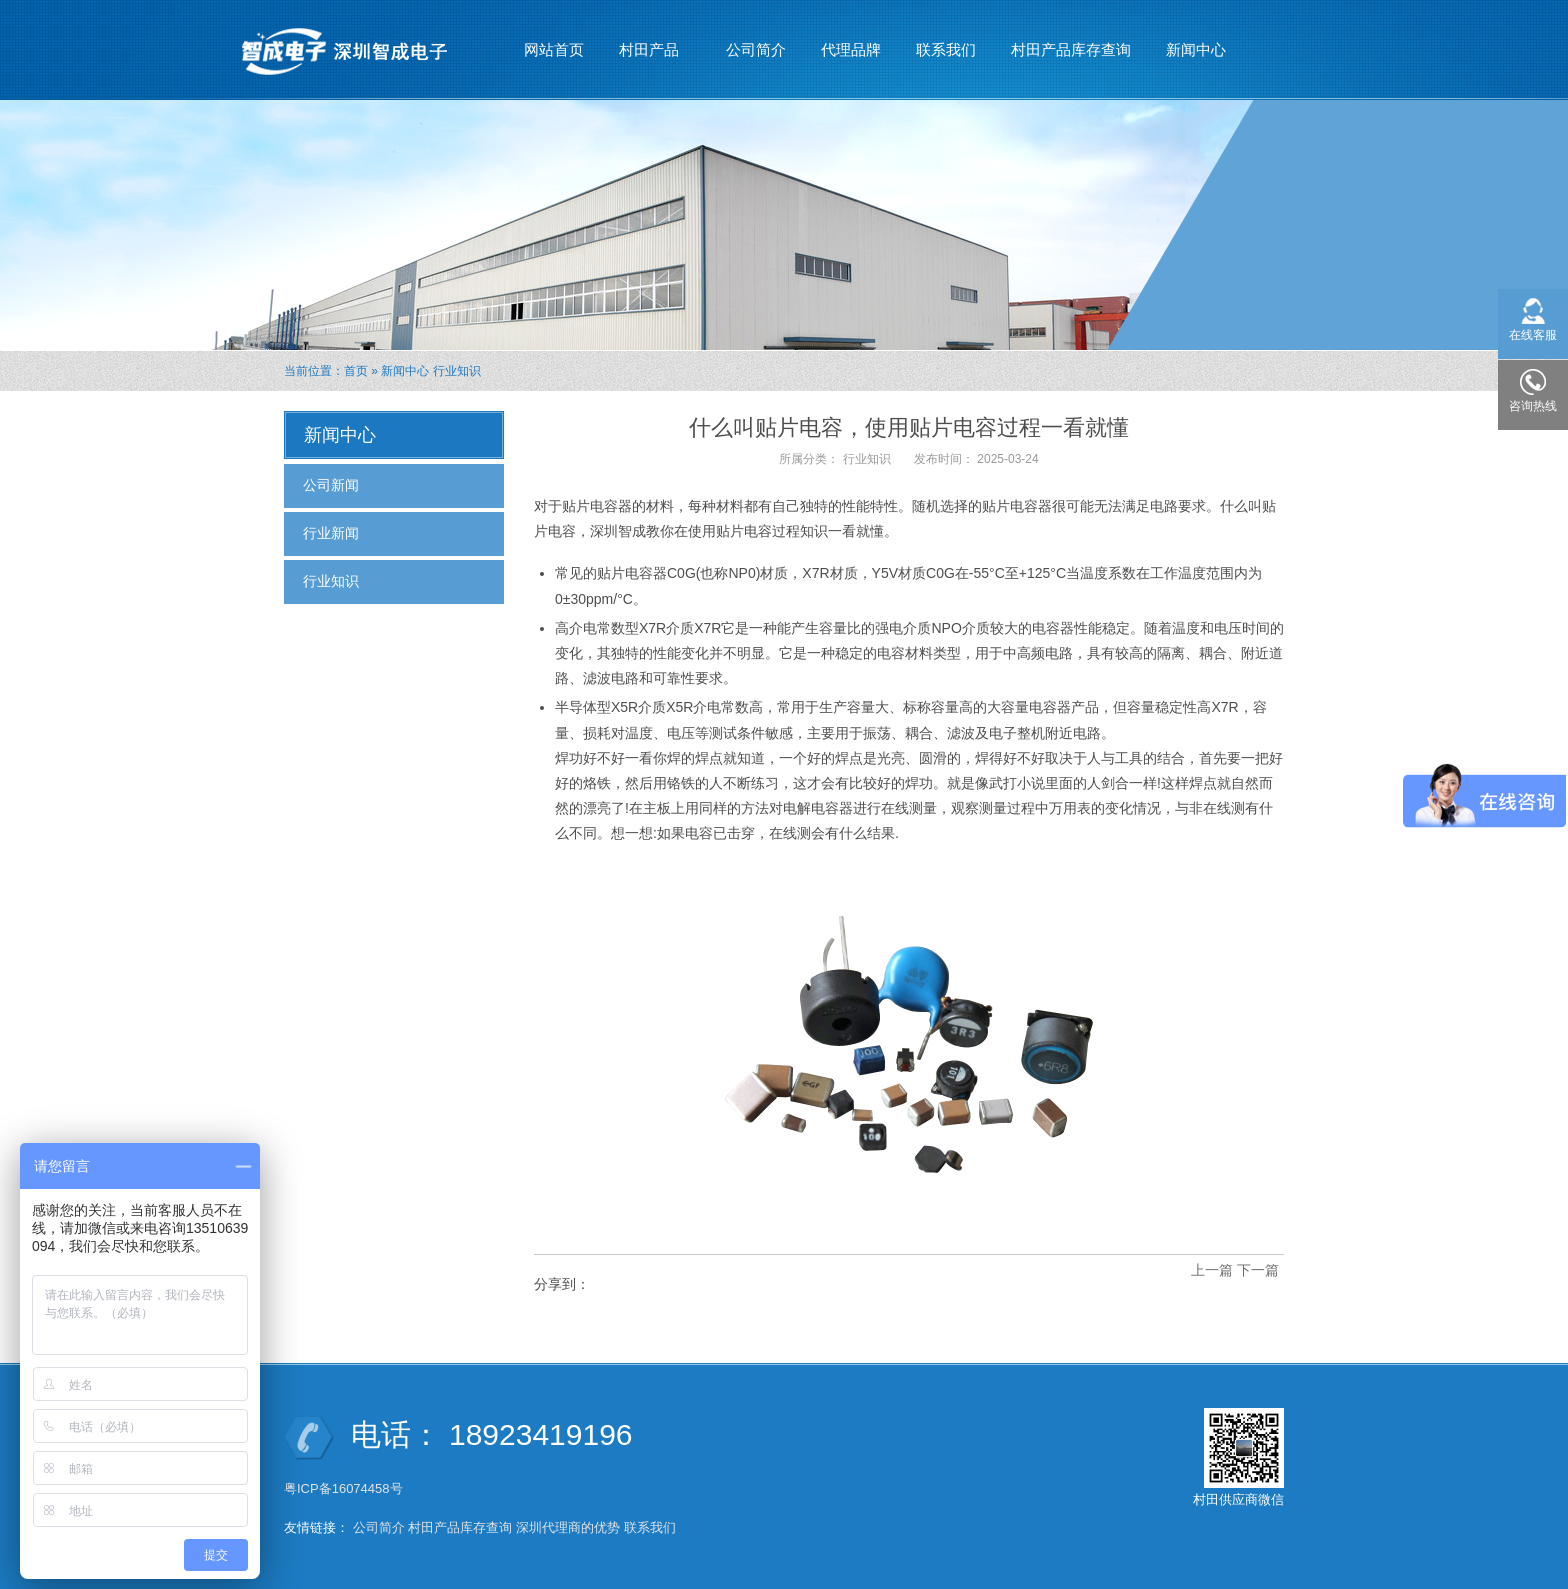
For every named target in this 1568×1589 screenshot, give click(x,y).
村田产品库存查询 (1071, 49)
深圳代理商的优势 (568, 1527)
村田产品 (649, 41)
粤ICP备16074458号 (345, 1488)
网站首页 (554, 49)
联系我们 (946, 49)
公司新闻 (331, 485)
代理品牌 (851, 49)
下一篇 (1258, 1270)
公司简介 (756, 49)
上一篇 (1212, 1270)
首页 (356, 371)
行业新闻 (331, 533)
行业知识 (457, 371)
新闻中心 (1196, 41)
